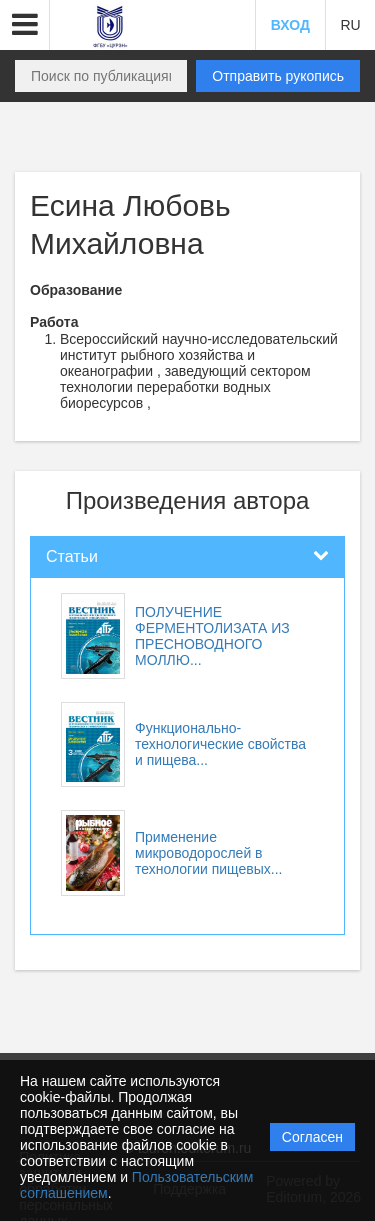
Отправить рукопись (278, 76)
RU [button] (350, 25)
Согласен (312, 1137)
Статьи (72, 556)
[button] (25, 25)
